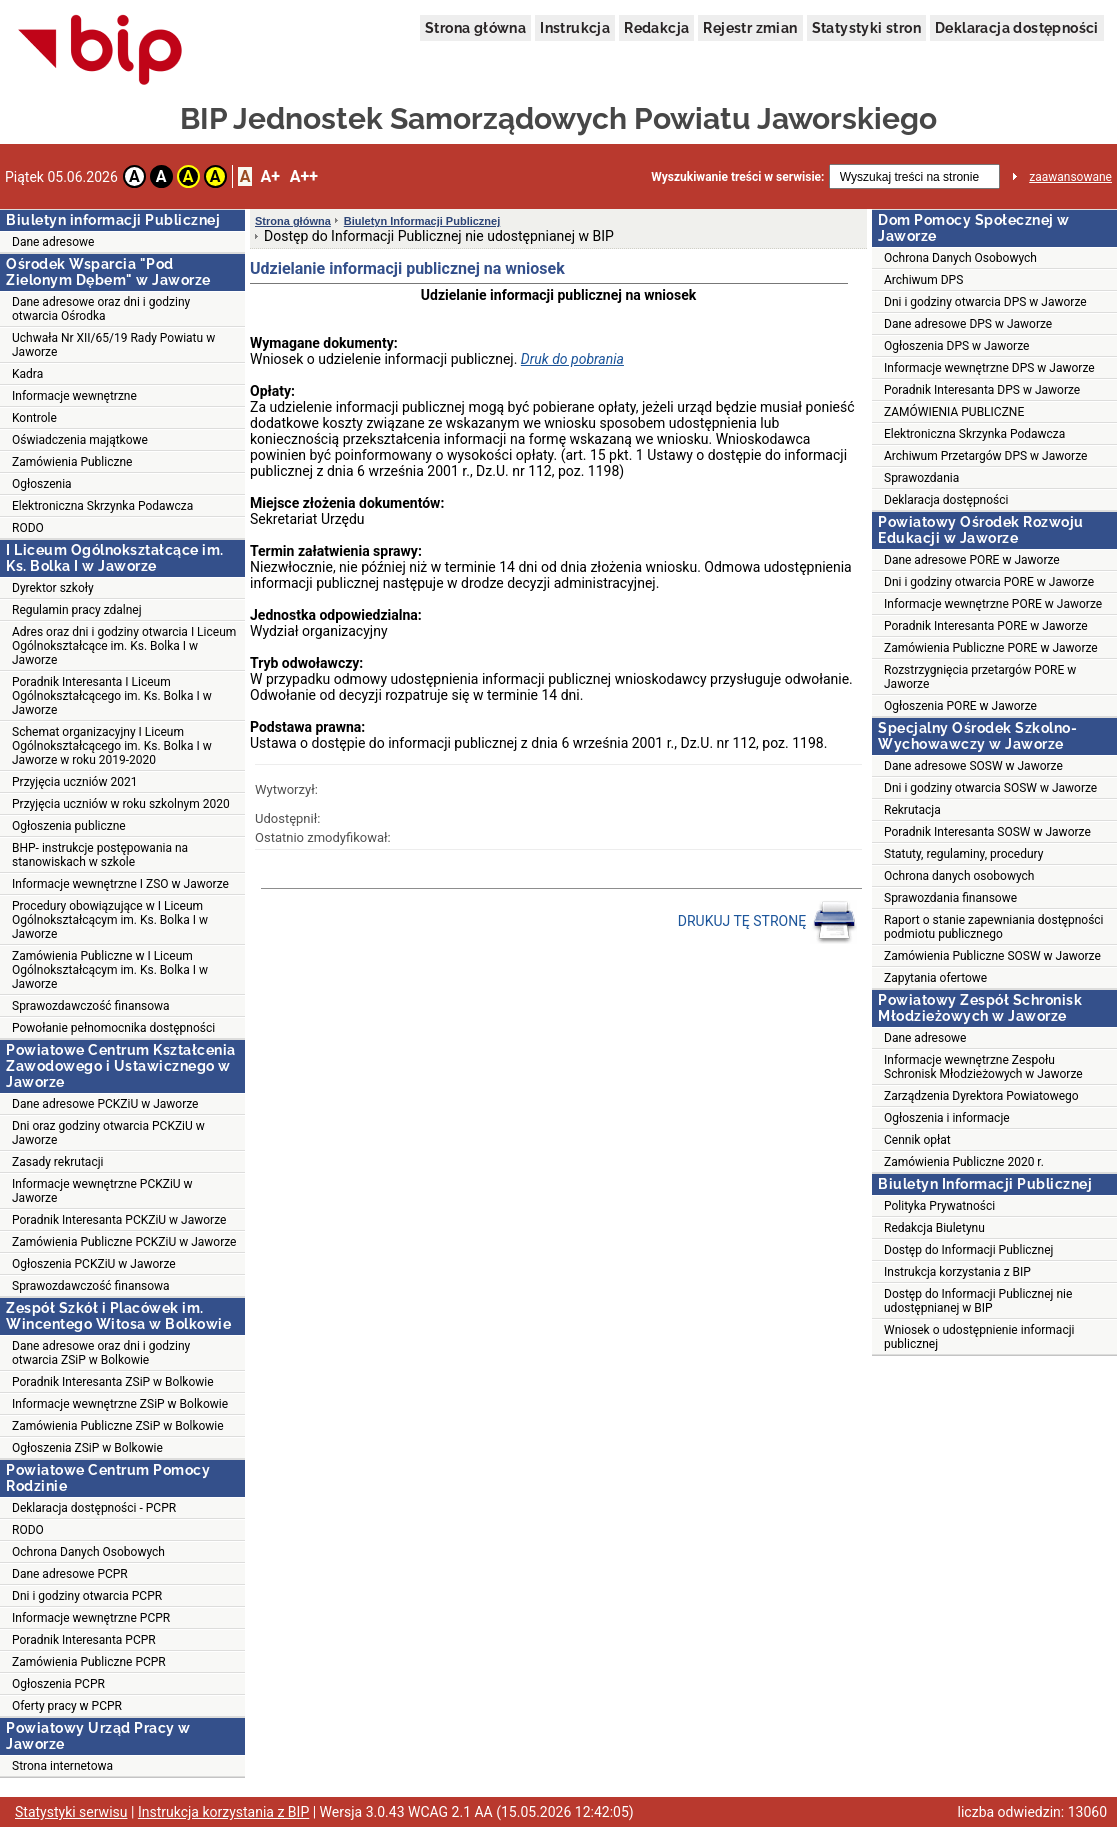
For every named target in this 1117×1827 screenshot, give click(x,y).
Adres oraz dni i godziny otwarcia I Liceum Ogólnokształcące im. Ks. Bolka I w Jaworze (124, 646)
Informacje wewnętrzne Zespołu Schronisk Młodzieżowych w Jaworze (983, 1067)
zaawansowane (1070, 177)
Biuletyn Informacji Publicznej (422, 221)
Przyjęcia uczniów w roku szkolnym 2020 (121, 804)
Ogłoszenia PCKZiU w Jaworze (94, 1264)
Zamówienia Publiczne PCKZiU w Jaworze (124, 1242)
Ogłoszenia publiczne (69, 826)
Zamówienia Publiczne (72, 462)
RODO (28, 528)
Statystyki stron (866, 28)
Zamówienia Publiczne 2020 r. (964, 1162)
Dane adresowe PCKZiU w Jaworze (105, 1104)
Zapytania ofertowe (935, 978)
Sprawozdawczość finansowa (91, 1006)
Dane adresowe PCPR (70, 1574)
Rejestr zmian (750, 28)
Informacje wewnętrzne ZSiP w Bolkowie (120, 1404)
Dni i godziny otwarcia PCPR (87, 1596)
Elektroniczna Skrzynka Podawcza (102, 506)
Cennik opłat (917, 1140)
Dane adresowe (53, 242)
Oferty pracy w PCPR (67, 1706)
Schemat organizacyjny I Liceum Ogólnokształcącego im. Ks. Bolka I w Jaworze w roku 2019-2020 (112, 746)
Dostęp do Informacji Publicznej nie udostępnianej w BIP (978, 1301)
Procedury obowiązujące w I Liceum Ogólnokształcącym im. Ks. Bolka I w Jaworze (110, 920)
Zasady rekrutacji (57, 1162)
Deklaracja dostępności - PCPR (94, 1508)
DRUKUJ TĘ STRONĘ (767, 922)
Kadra (27, 374)
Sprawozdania (921, 478)
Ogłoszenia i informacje (947, 1118)
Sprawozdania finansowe (950, 898)
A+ (269, 176)
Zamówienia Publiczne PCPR (89, 1662)
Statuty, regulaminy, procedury (963, 854)
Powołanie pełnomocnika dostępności (113, 1028)
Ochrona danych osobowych (959, 876)
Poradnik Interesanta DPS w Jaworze (982, 390)
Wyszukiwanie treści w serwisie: (737, 177)
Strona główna (475, 28)
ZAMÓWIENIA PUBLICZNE (954, 412)
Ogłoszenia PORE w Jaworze (960, 706)
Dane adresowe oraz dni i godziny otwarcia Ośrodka (101, 309)
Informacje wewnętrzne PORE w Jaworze (993, 604)
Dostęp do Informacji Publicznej (968, 1250)
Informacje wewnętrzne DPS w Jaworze (989, 368)
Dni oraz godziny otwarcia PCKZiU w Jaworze (108, 1133)
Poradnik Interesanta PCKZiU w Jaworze (119, 1220)
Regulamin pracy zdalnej (77, 610)
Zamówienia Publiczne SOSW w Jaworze (992, 956)
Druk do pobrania (572, 359)
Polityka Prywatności (939, 1206)
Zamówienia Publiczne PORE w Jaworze (991, 648)
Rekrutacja (912, 810)
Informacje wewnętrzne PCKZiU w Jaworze (102, 1191)
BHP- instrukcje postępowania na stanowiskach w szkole (100, 855)
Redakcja (656, 28)
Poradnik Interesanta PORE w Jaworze (986, 626)
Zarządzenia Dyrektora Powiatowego (981, 1096)
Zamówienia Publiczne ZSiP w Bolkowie (118, 1426)
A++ (304, 176)
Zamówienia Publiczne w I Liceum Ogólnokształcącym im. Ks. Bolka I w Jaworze (110, 970)
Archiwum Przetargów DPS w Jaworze (985, 456)
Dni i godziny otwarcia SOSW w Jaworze (990, 788)
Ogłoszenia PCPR (58, 1684)
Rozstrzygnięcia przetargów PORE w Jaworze (980, 677)
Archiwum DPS (923, 280)
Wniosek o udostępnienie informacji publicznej (979, 1337)
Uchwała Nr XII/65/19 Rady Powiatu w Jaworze (113, 345)
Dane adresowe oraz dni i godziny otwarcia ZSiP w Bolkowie (101, 1353)
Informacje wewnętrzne (74, 396)
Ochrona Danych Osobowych (88, 1552)
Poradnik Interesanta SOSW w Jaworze (987, 832)
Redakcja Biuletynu (934, 1228)
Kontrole (34, 418)
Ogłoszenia (42, 484)
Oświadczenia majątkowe (80, 440)
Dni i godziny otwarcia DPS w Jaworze (985, 302)
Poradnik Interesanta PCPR (84, 1640)
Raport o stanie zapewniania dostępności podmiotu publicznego (994, 927)
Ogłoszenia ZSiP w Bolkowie (87, 1448)
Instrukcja (575, 28)
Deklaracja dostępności (1017, 28)
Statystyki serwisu (71, 1812)
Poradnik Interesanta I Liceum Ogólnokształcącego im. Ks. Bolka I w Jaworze (112, 696)
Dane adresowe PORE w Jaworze (972, 560)
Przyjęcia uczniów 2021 (74, 782)
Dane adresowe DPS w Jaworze (968, 324)
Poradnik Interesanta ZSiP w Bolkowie (113, 1382)
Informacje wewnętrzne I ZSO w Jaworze (120, 884)
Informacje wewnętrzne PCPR (91, 1618)
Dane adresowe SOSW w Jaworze (973, 766)
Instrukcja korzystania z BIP (957, 1272)
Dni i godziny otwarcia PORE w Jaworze (989, 582)
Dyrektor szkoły (53, 588)
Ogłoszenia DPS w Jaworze (956, 346)
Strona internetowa (62, 1766)
